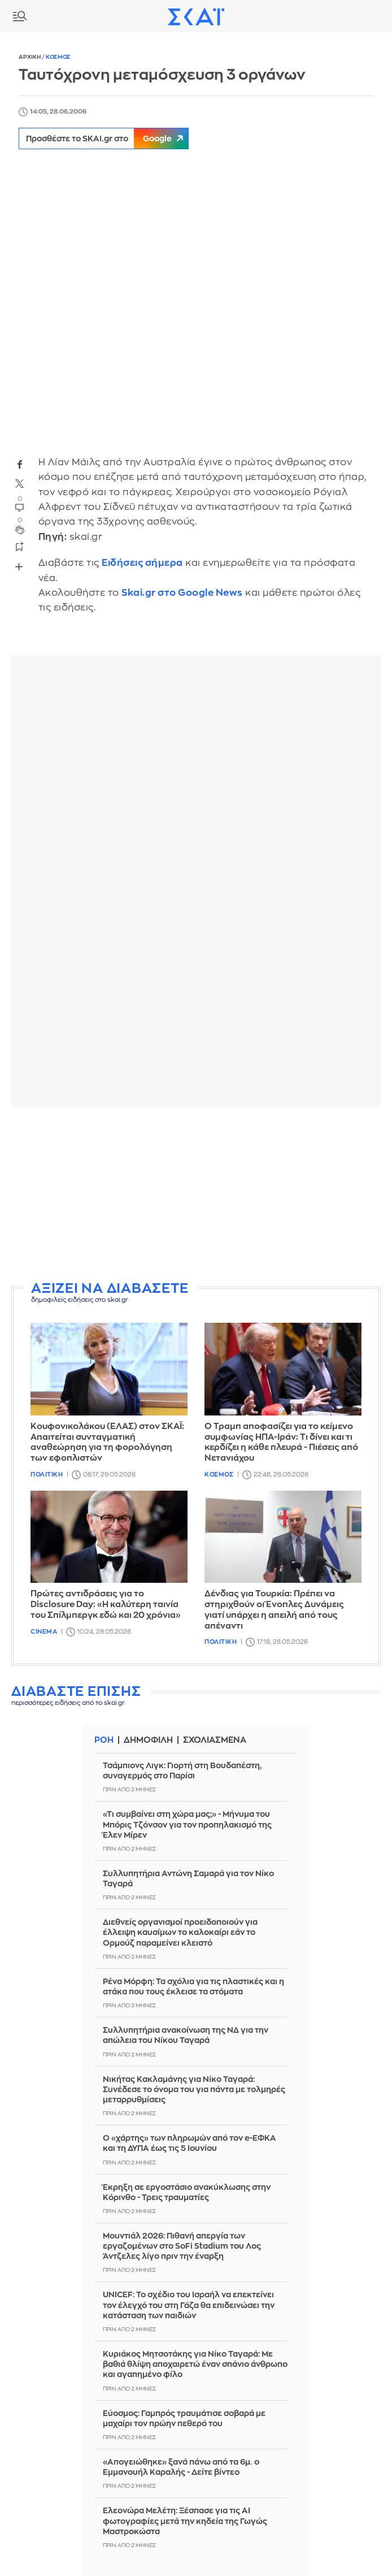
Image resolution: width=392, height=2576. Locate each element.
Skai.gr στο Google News (182, 593)
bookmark (19, 546)
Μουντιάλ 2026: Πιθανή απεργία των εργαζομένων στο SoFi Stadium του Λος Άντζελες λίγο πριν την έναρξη (182, 2246)
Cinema (44, 1632)
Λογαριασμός (375, 16)
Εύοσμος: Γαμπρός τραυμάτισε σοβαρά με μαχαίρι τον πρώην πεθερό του (184, 2418)
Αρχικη (30, 57)
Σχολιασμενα (215, 1740)
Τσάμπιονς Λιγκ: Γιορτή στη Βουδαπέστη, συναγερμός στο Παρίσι (182, 1770)
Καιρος (350, 16)
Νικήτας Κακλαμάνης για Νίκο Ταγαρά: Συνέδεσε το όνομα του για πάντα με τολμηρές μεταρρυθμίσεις (194, 2089)
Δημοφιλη (148, 1740)
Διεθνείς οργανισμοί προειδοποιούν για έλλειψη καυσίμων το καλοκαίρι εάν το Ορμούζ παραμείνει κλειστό (180, 1932)
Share (19, 567)
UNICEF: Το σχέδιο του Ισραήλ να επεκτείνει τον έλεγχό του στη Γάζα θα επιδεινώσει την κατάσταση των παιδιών (189, 2305)
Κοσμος (58, 57)
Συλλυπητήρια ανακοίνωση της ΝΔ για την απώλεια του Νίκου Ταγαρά (185, 2035)
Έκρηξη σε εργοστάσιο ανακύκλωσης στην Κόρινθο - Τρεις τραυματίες (187, 2192)
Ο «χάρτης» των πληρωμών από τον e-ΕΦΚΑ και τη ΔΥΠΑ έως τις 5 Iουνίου (189, 2143)
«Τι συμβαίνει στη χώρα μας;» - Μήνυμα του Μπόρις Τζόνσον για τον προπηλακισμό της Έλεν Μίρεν (187, 1824)
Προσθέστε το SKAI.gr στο (108, 138)
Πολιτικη (47, 1474)
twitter (19, 483)
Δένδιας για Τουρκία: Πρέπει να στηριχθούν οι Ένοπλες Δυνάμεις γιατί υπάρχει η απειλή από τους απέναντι (274, 1610)
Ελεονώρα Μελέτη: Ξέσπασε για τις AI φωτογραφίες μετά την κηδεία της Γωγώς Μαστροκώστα (185, 2520)
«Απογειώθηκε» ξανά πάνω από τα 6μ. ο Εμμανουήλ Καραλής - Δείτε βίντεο (181, 2467)
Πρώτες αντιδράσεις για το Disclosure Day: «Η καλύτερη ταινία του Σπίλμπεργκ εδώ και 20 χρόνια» (106, 1605)
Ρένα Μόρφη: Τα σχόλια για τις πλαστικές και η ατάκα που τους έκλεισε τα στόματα (193, 1986)
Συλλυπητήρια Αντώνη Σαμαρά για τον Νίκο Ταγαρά (188, 1878)
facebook (19, 464)
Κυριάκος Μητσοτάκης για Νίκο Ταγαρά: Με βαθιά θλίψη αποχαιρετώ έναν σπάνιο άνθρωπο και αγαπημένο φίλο (195, 2364)
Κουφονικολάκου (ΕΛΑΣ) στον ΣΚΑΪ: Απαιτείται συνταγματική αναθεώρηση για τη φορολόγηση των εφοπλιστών (107, 1442)
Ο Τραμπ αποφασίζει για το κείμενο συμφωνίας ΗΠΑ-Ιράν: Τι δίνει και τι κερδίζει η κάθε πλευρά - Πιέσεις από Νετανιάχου (281, 1442)
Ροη (104, 1740)
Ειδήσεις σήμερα (142, 563)
